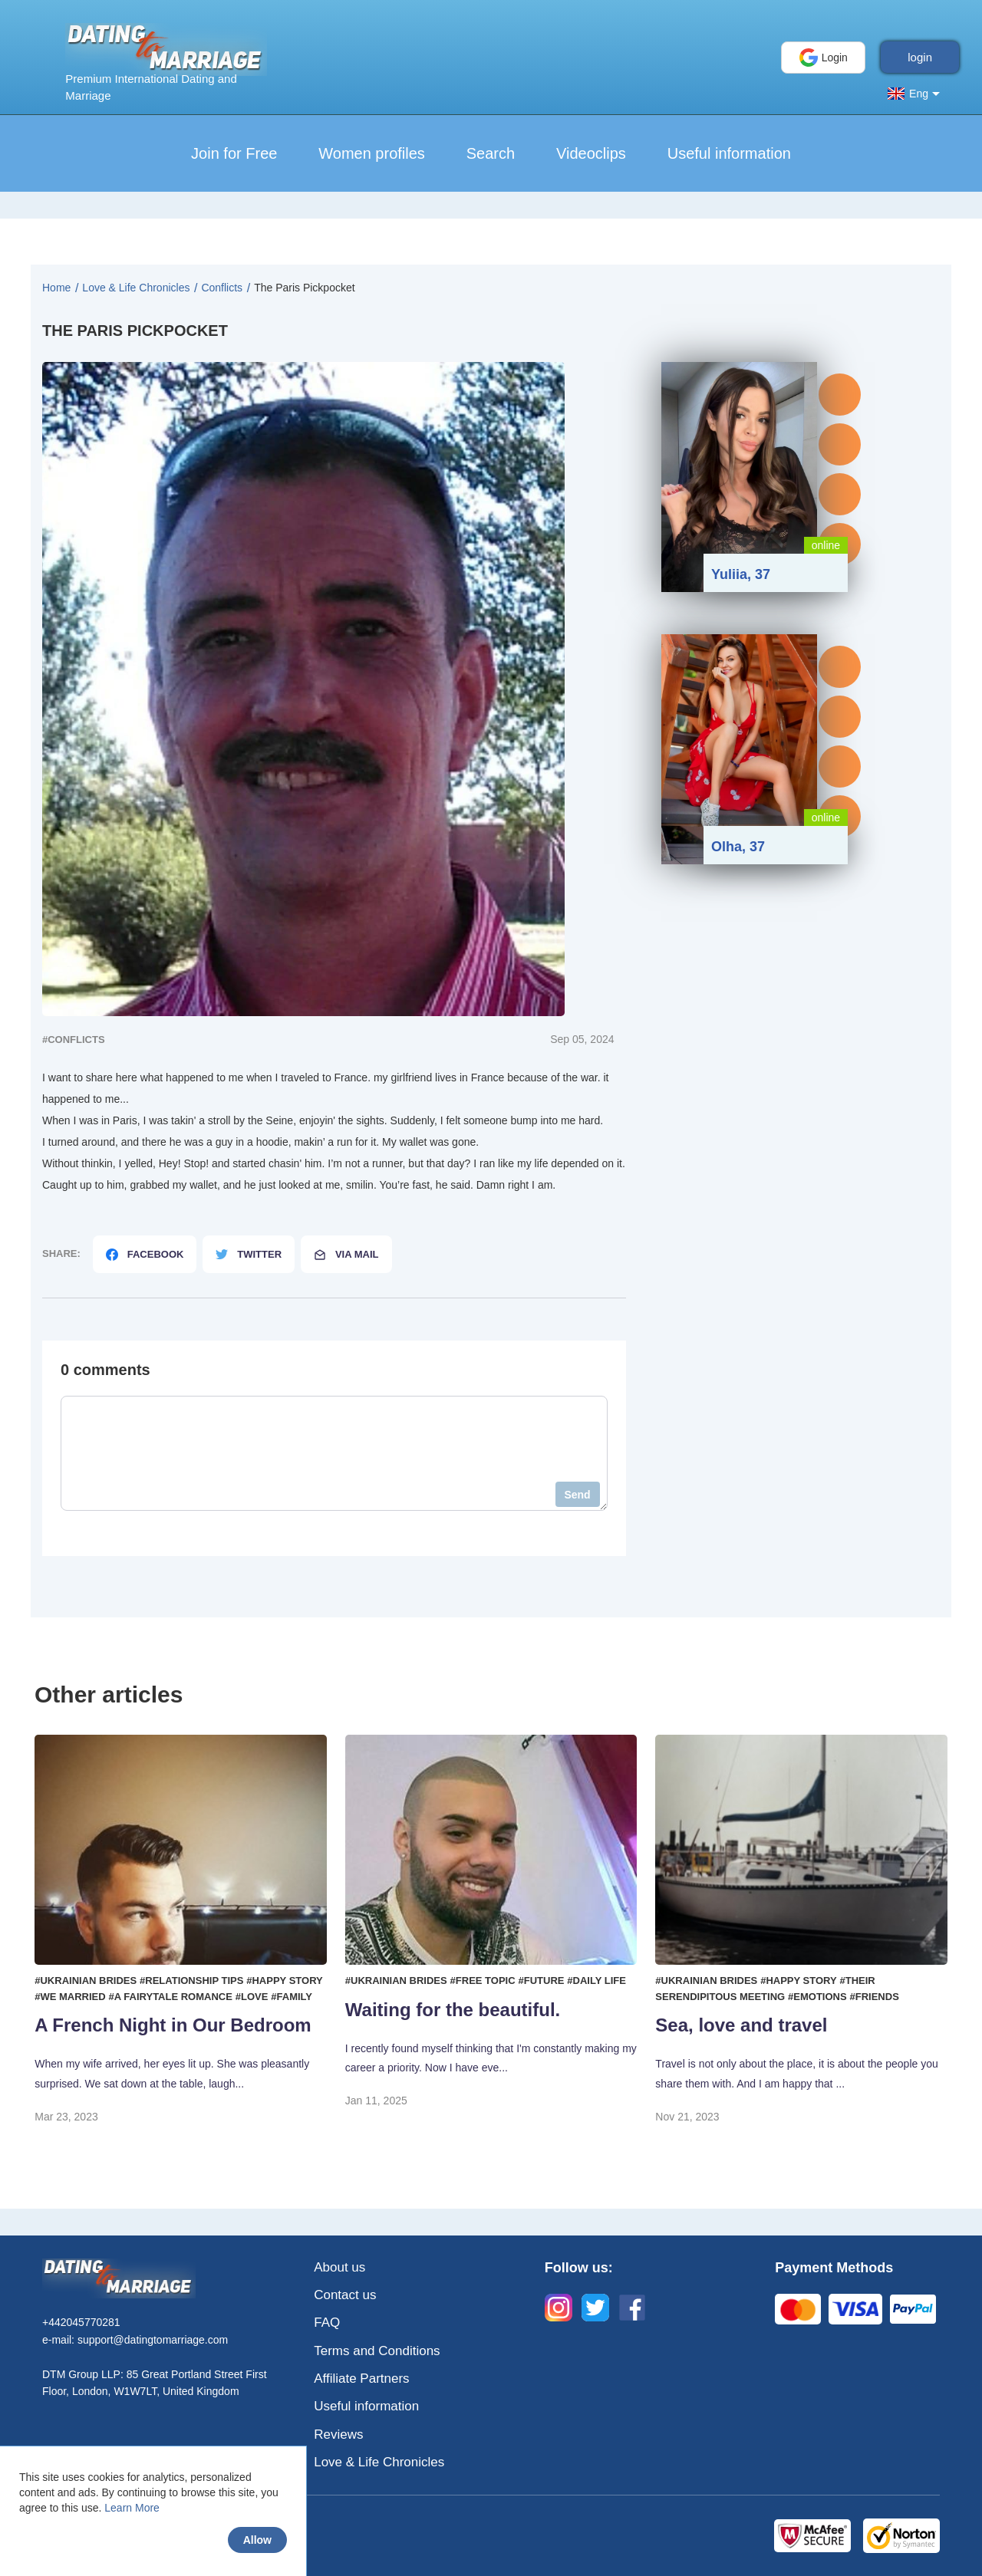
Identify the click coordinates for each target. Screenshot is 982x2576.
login (920, 57)
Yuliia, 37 (740, 574)
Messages (840, 394)
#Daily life (596, 1980)
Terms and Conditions (377, 2351)
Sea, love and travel (741, 2025)
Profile (840, 444)
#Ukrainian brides (86, 1980)
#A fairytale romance (170, 1996)
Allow (257, 2540)
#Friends (874, 1996)
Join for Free (234, 153)
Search (490, 153)
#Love (252, 1996)
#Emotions (817, 1996)
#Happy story (284, 1980)
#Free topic (483, 1980)
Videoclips (591, 153)
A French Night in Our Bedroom (173, 2025)
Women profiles (371, 153)
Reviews (338, 2434)
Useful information (729, 153)
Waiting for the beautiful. (452, 2010)
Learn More (132, 2508)
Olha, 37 (738, 846)
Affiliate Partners (361, 2378)
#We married (70, 1996)
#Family (291, 1996)
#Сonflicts (73, 1039)
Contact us (345, 2295)
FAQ (327, 2322)
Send (577, 1495)
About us (339, 2267)
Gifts (840, 494)
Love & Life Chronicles (379, 2462)
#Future (542, 1980)
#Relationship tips (191, 1980)
